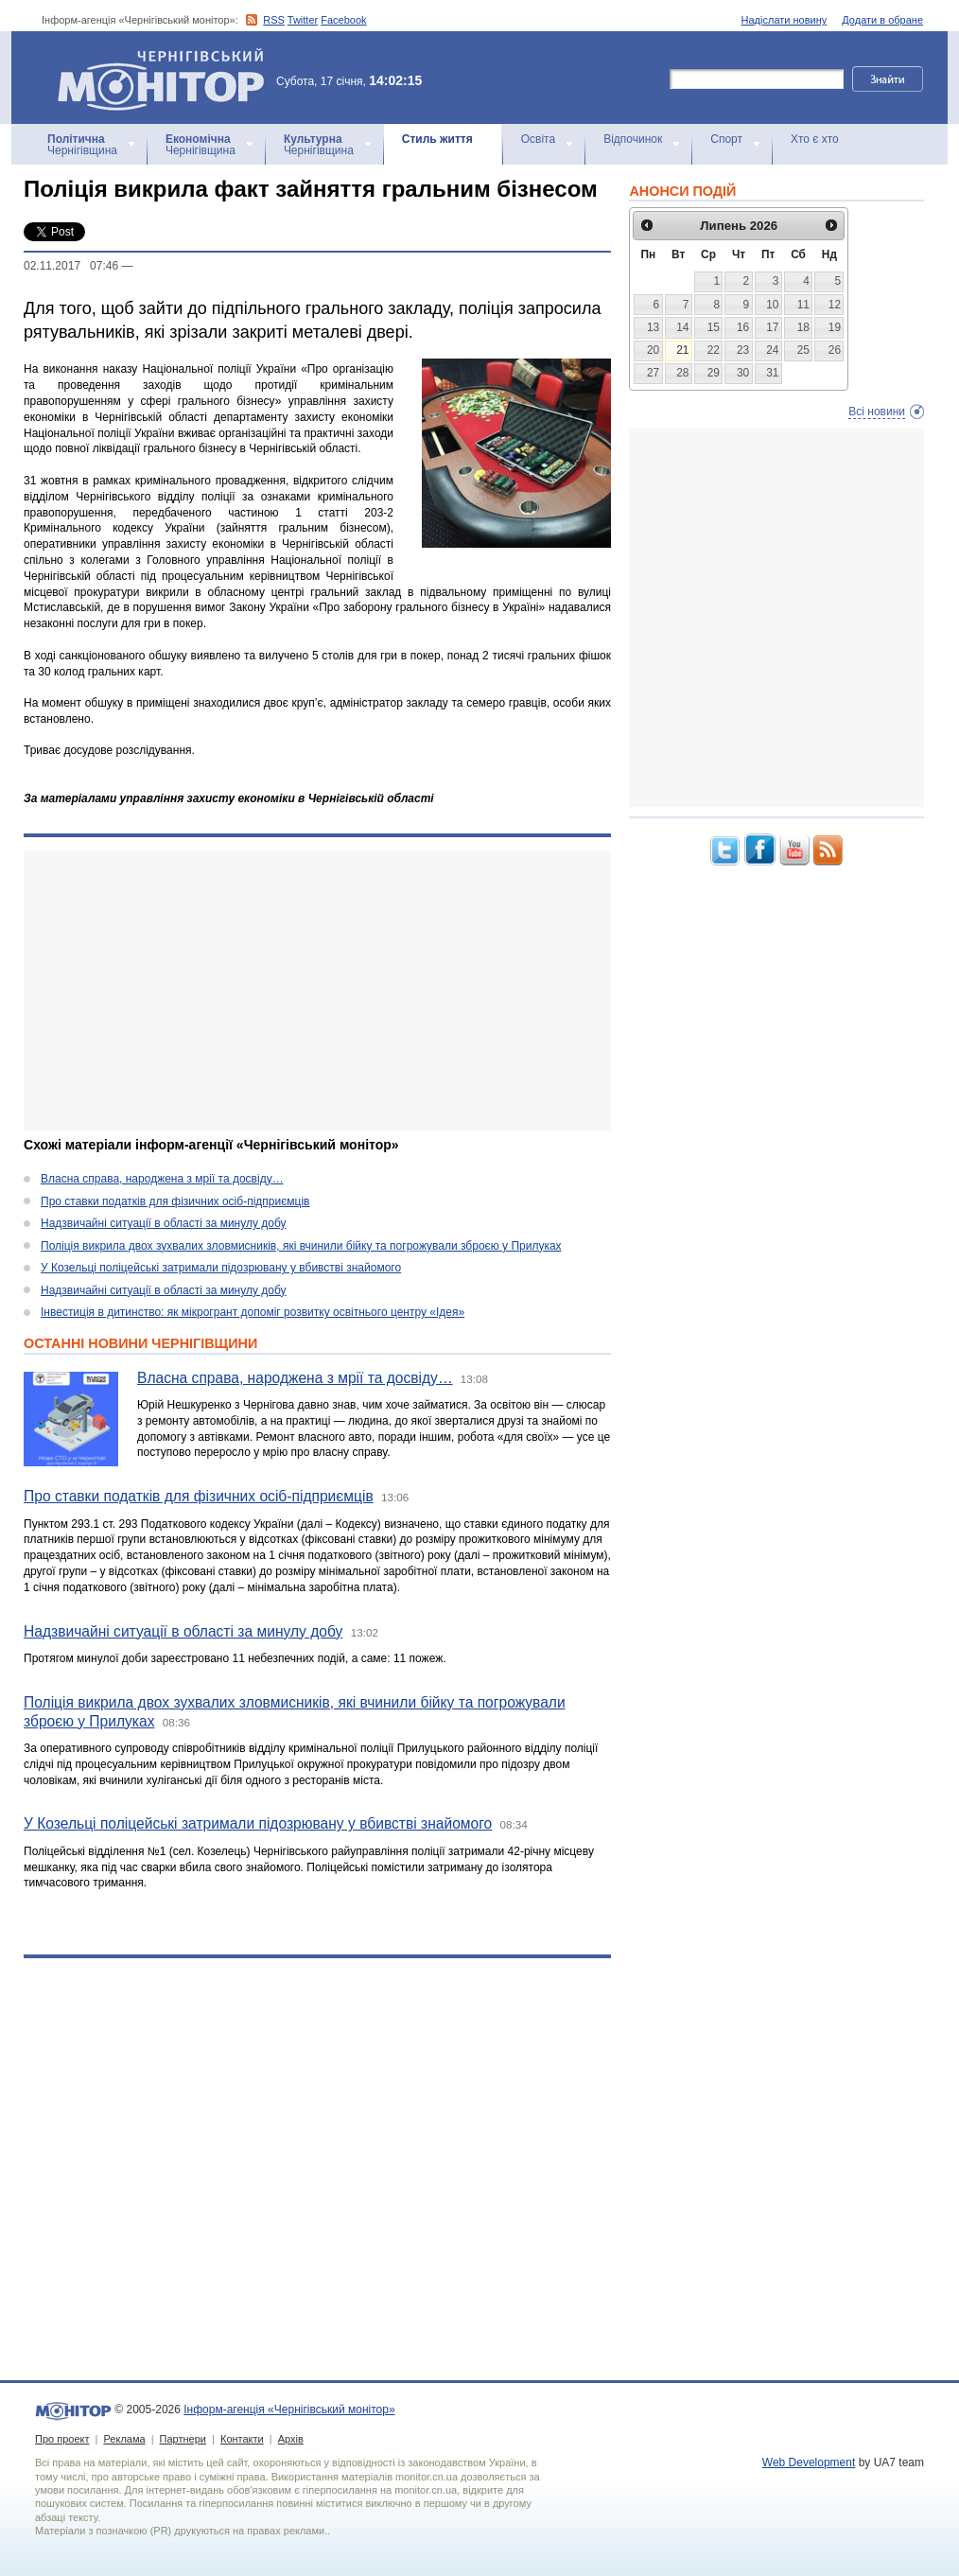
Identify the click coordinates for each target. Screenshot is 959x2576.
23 (743, 350)
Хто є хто (815, 139)
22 (713, 350)
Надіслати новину (784, 20)
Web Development (809, 2462)
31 (772, 372)
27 (653, 372)
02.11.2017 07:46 (71, 265)
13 (653, 327)
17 (772, 327)
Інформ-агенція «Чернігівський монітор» (167, 77)
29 (713, 372)
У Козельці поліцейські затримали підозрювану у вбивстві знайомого (221, 1267)
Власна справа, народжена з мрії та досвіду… (162, 1178)
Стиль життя (437, 139)
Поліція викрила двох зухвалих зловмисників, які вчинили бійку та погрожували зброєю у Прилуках (301, 1246)
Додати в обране (882, 20)
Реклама (124, 2439)
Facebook (343, 20)
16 (743, 327)
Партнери (183, 2439)
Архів (291, 2439)
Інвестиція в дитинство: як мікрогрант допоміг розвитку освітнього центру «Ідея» (252, 1312)
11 (803, 304)
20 (653, 350)
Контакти (242, 2439)
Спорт (726, 139)
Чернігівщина (82, 144)
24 (772, 350)
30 (743, 372)
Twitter (303, 20)
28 (682, 372)
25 (803, 350)
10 (772, 304)
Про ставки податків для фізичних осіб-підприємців (175, 1201)
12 (834, 304)
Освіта (538, 139)
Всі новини (876, 411)
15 (713, 327)
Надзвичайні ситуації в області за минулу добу (164, 1223)
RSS (274, 20)
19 (834, 327)
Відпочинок (632, 139)
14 (682, 327)
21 (682, 350)
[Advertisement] (305, 991)
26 (834, 350)
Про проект (62, 2439)
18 (803, 327)
